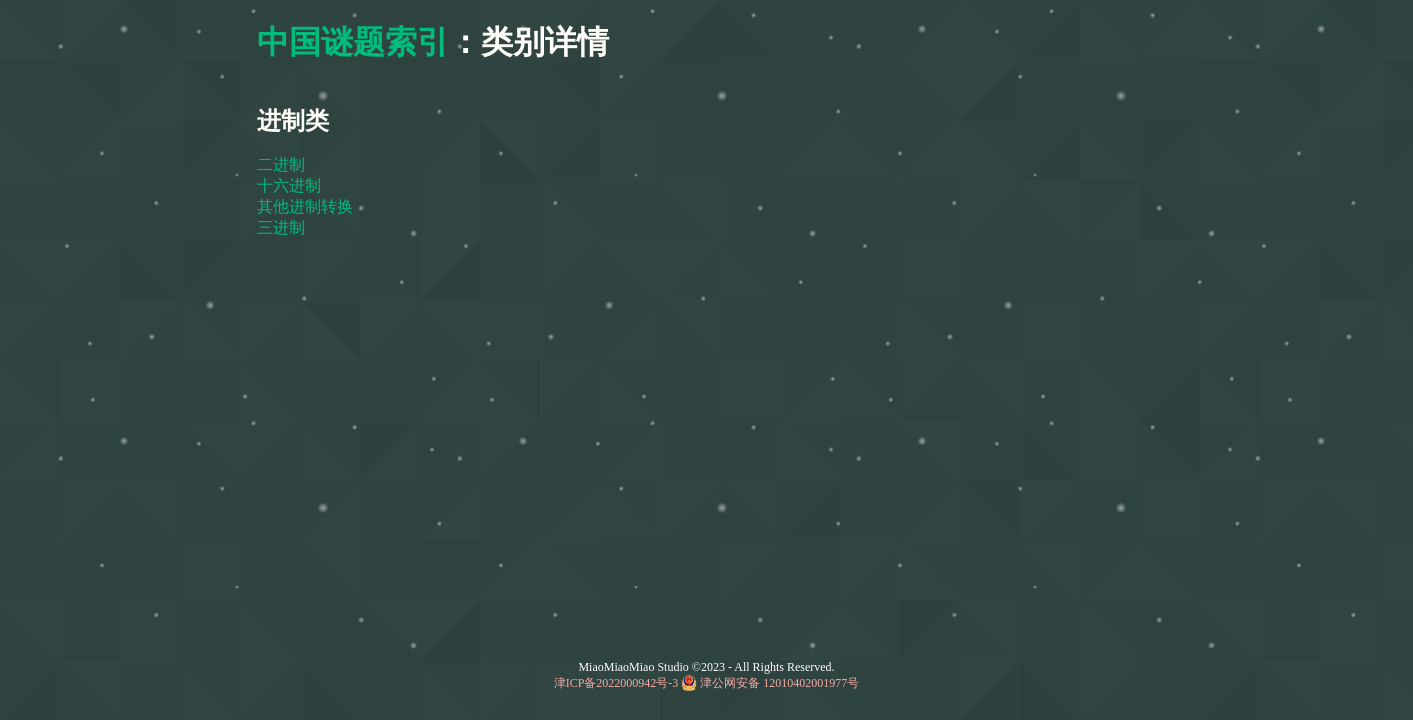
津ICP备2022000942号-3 (616, 683)
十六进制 (289, 185)
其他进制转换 (305, 206)
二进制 (281, 164)
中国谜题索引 (353, 42)
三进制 (281, 227)
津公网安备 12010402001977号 (779, 683)
